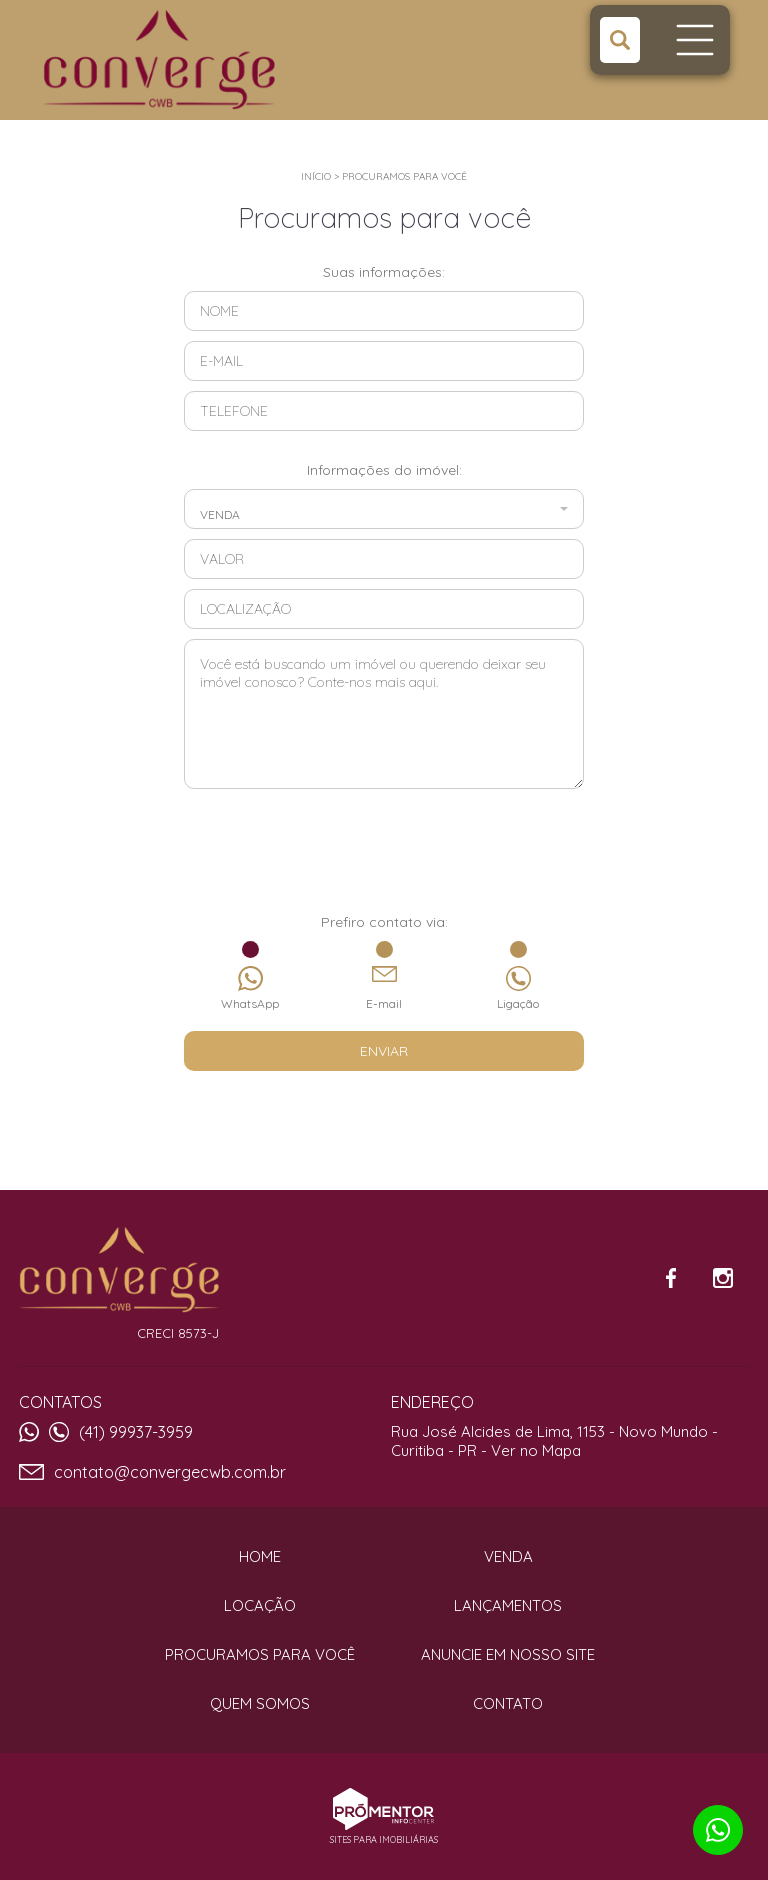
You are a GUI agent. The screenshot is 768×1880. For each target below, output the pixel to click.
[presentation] (384, 863)
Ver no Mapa (536, 1450)
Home (260, 1556)
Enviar (384, 1051)
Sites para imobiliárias (384, 1839)
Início (316, 176)
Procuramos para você (404, 176)
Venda (508, 1556)
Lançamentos (508, 1605)
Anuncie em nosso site (508, 1654)
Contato (508, 1703)
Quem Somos (260, 1703)
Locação (260, 1605)
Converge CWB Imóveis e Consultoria (119, 1270)
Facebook (671, 1278)
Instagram (723, 1278)
